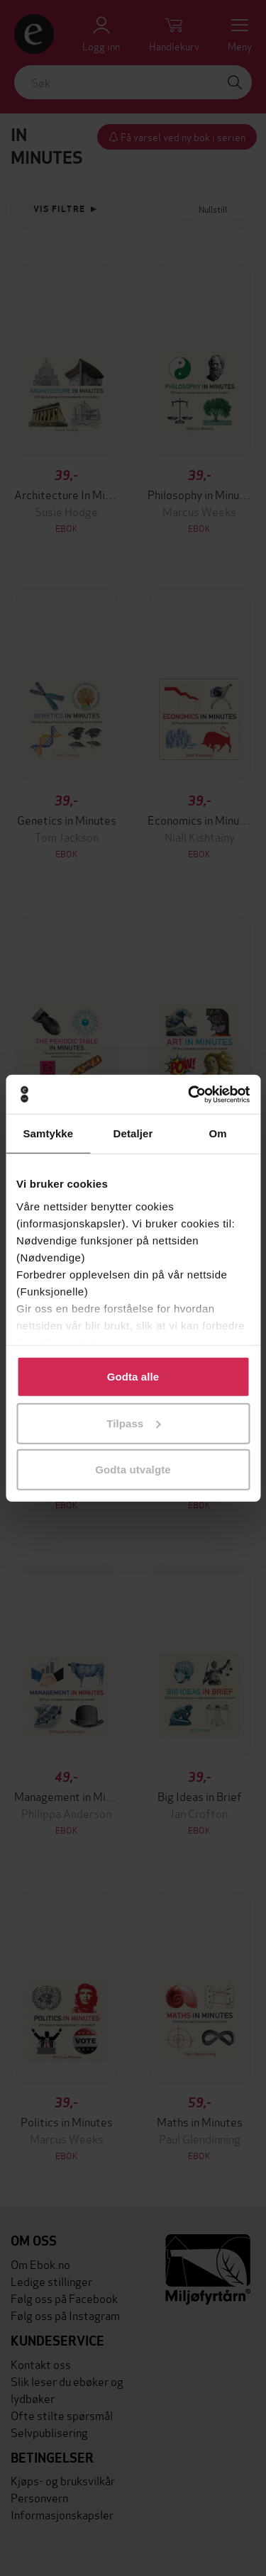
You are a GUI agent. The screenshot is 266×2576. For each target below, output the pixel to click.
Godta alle (133, 1377)
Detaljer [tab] (133, 1133)
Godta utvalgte (132, 1469)
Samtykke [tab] (48, 1133)
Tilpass (133, 1423)
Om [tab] (218, 1133)
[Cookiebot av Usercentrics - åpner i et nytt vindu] (189, 1094)
